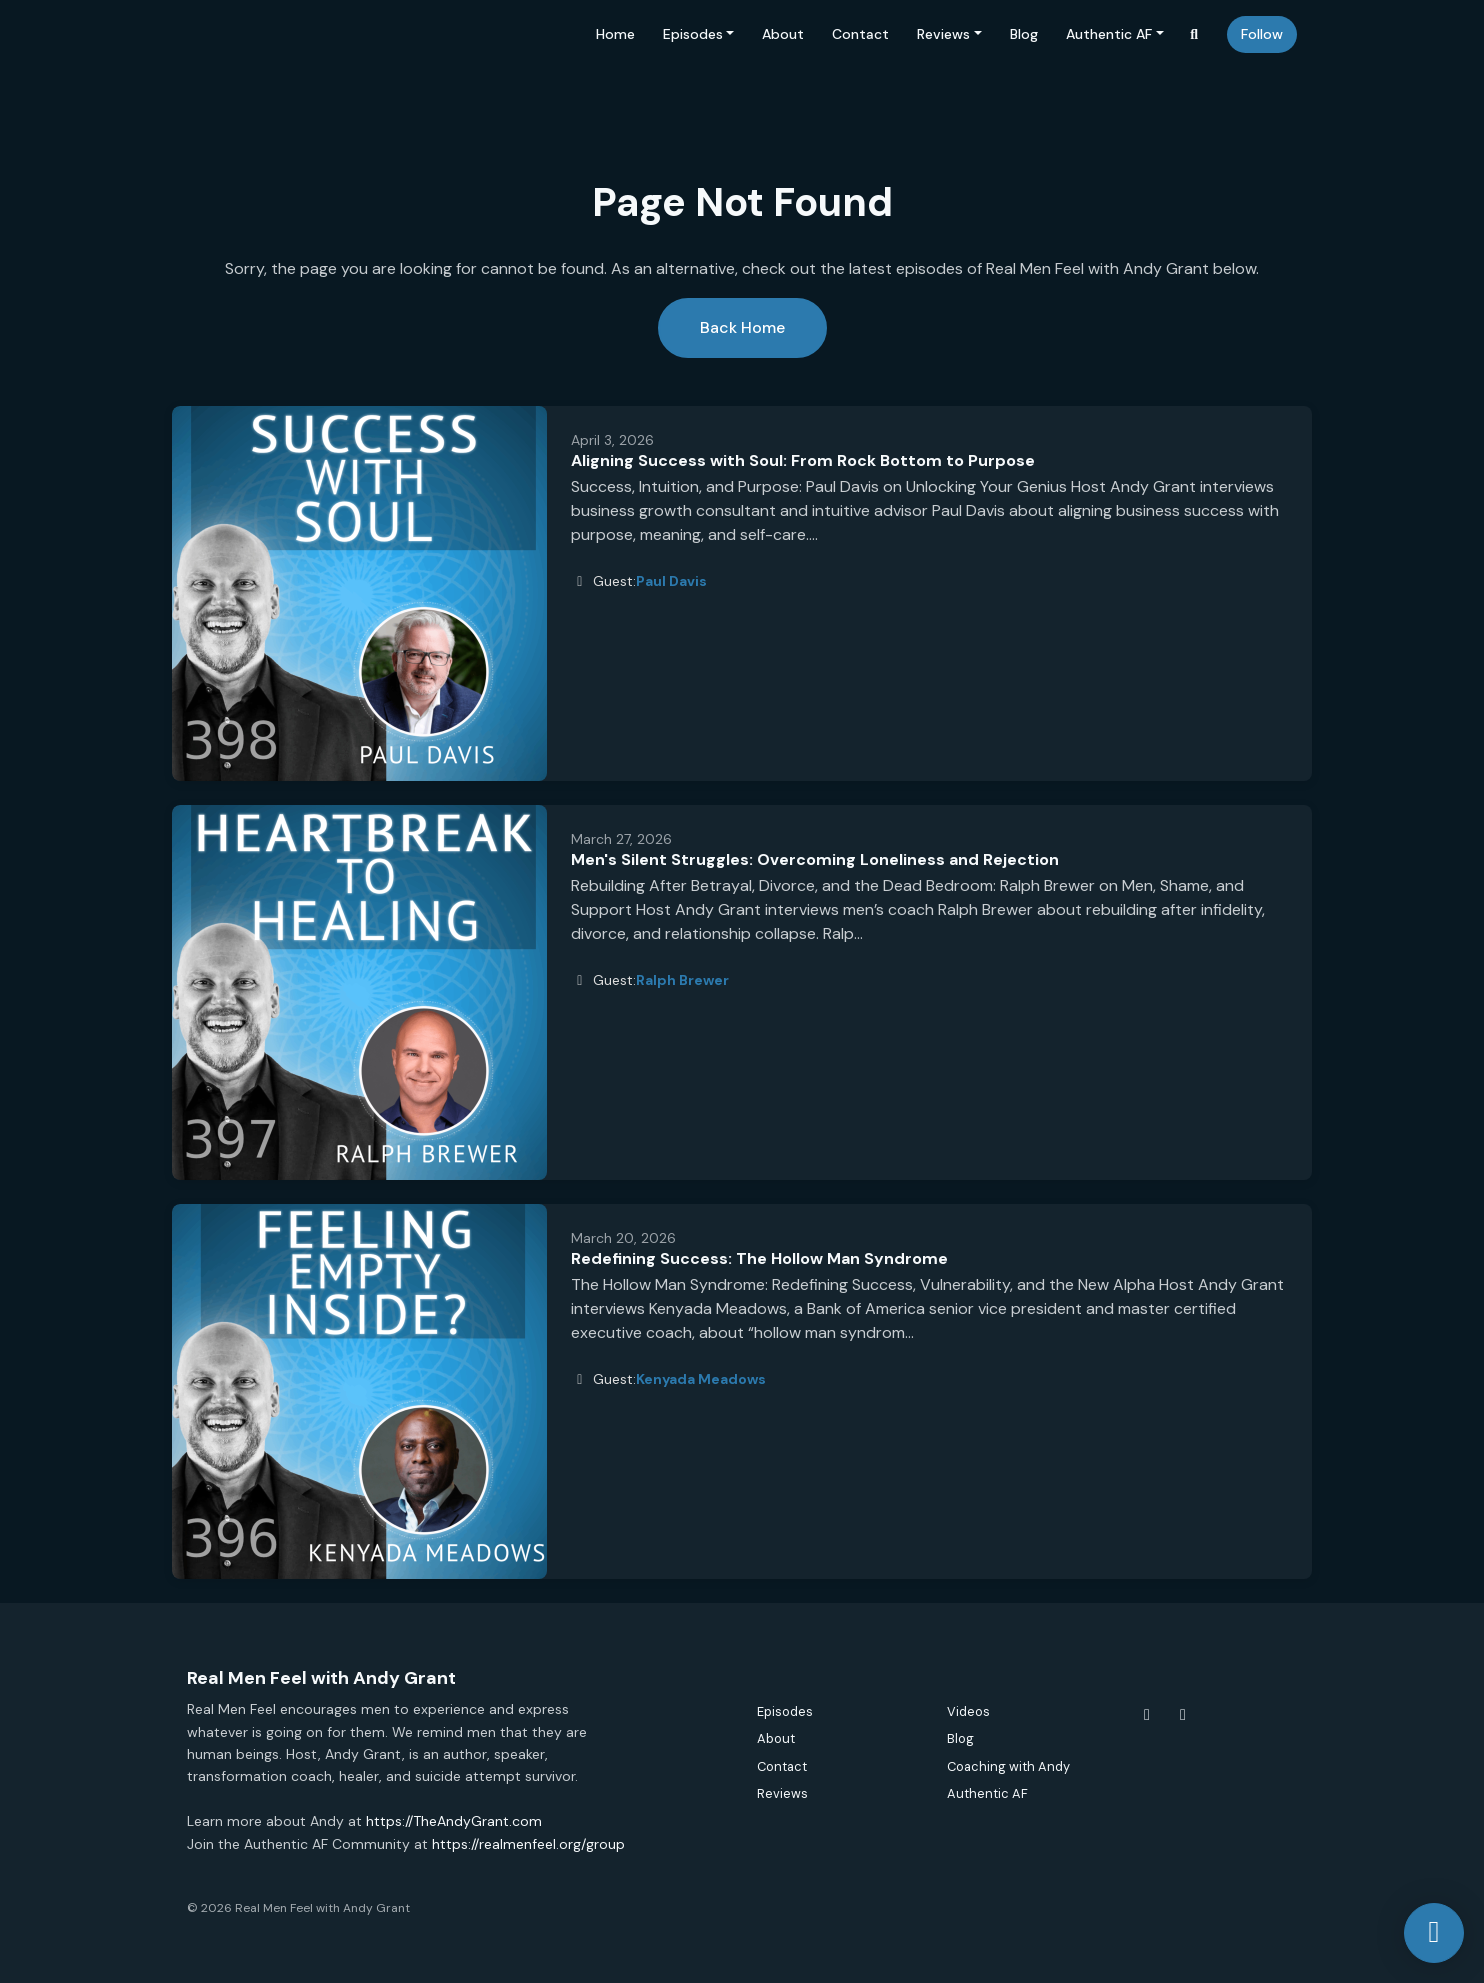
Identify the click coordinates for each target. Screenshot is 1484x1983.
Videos (968, 1711)
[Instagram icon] (1183, 1715)
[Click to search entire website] (1195, 34)
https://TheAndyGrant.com (454, 1821)
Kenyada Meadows (701, 1379)
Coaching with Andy (1008, 1766)
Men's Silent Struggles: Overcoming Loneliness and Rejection (815, 859)
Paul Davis (671, 581)
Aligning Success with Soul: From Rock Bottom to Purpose (803, 460)
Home (615, 34)
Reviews (943, 34)
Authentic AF (1109, 34)
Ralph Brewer (682, 980)
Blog (1024, 34)
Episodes (693, 34)
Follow (1262, 34)
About (783, 34)
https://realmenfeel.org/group (528, 1844)
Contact (860, 34)
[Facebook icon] (1147, 1715)
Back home (742, 327)
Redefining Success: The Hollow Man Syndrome (759, 1258)
